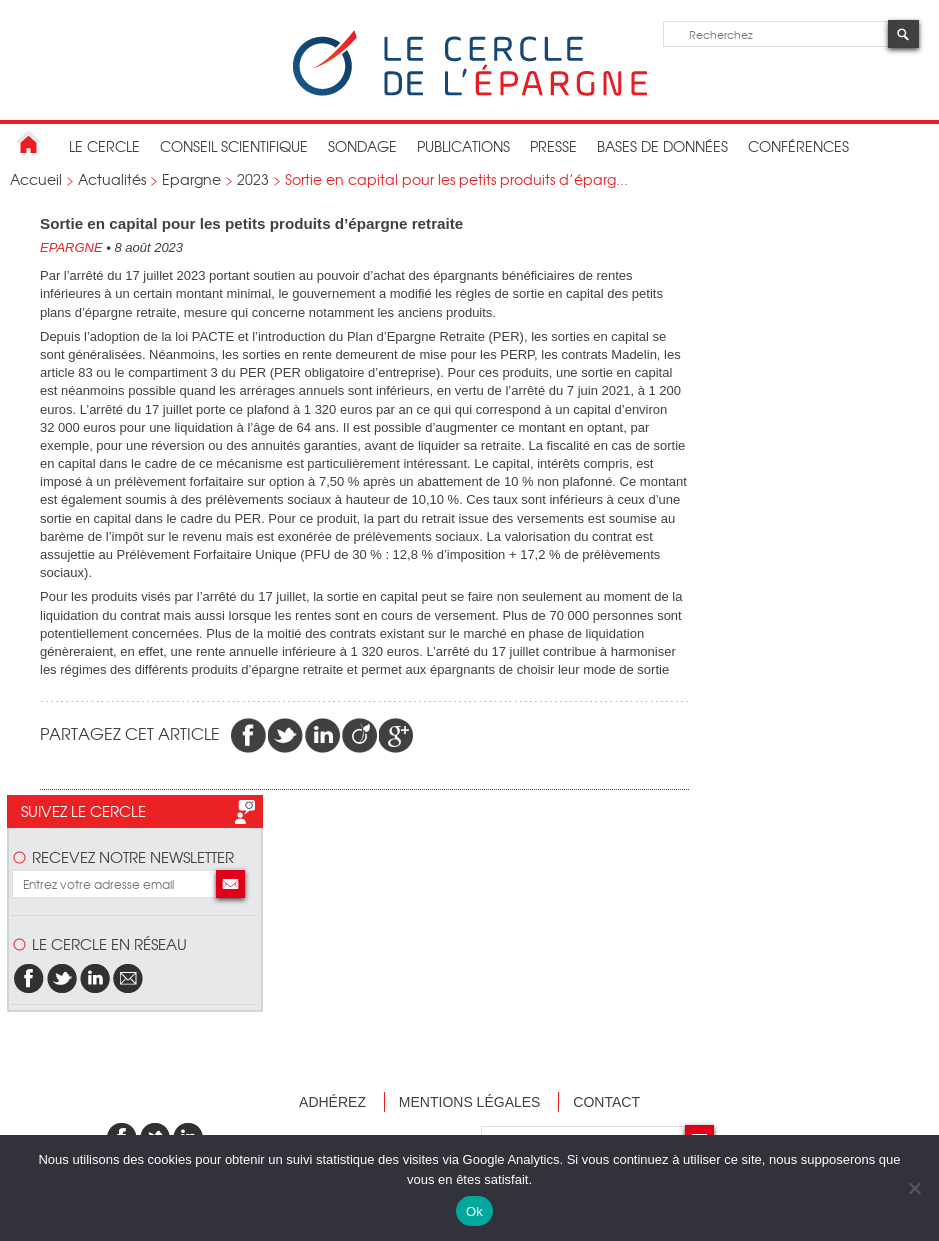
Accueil (36, 179)
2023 (253, 179)
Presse (553, 146)
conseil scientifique (234, 146)
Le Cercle (104, 146)
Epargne (191, 179)
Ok (474, 1211)
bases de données (662, 146)
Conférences (798, 146)
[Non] (914, 1188)
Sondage (362, 146)
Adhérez (332, 1102)
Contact (606, 1102)
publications (463, 146)
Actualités (112, 179)
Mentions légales (470, 1102)
